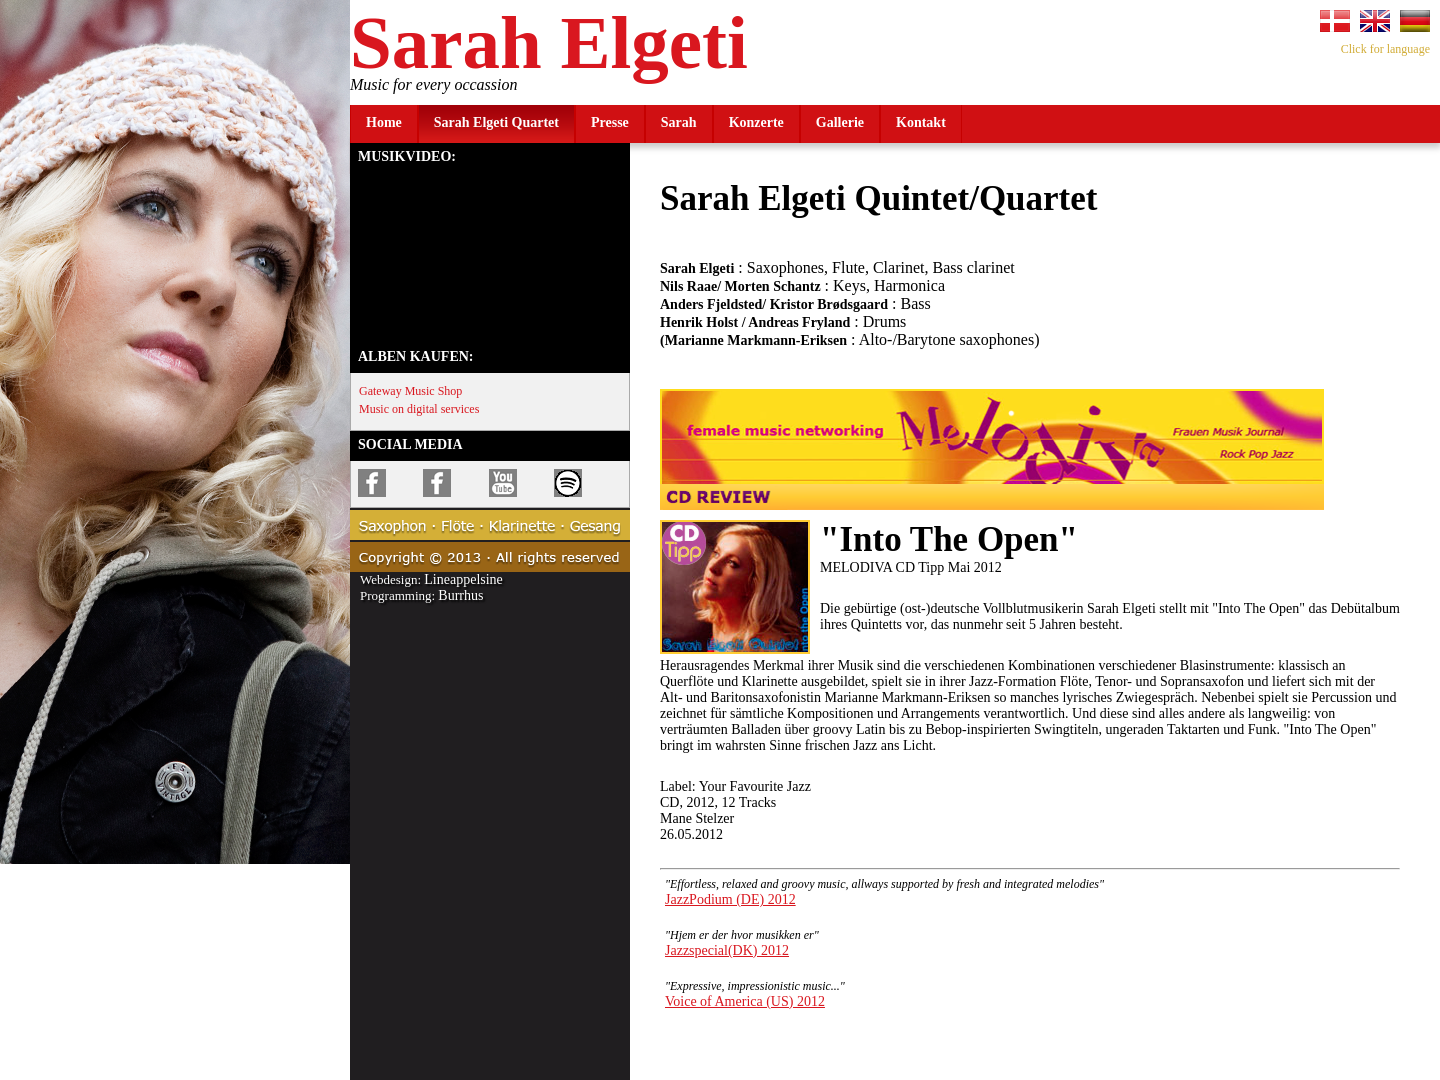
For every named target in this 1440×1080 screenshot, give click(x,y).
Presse (610, 122)
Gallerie (840, 122)
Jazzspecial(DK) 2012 (727, 950)
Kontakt (921, 122)
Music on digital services (419, 409)
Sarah (679, 122)
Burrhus (460, 595)
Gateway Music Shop (410, 391)
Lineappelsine (463, 579)
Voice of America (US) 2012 (745, 1001)
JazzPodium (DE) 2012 (730, 899)
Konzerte (756, 122)
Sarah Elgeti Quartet (496, 122)
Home (384, 122)
